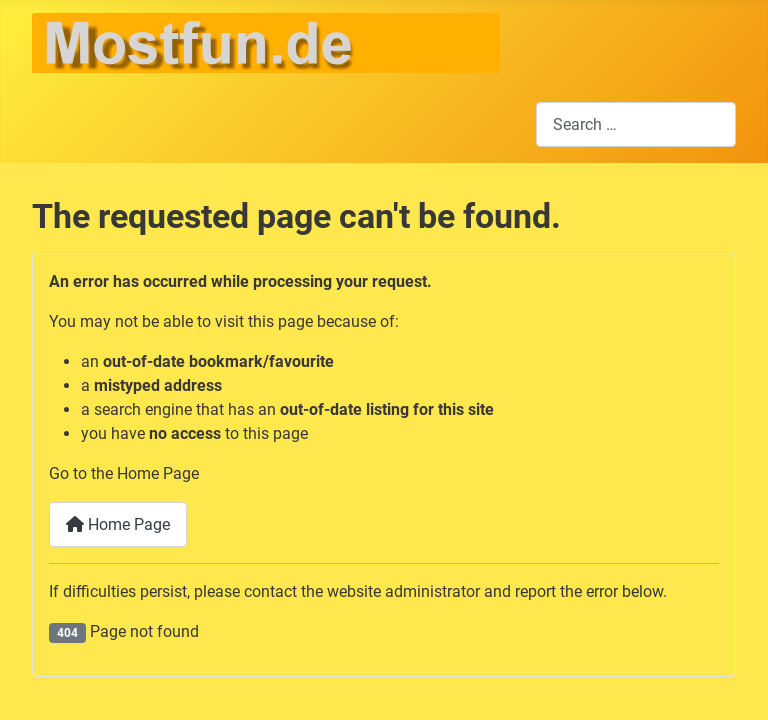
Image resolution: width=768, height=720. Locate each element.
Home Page (118, 524)
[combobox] (636, 124)
